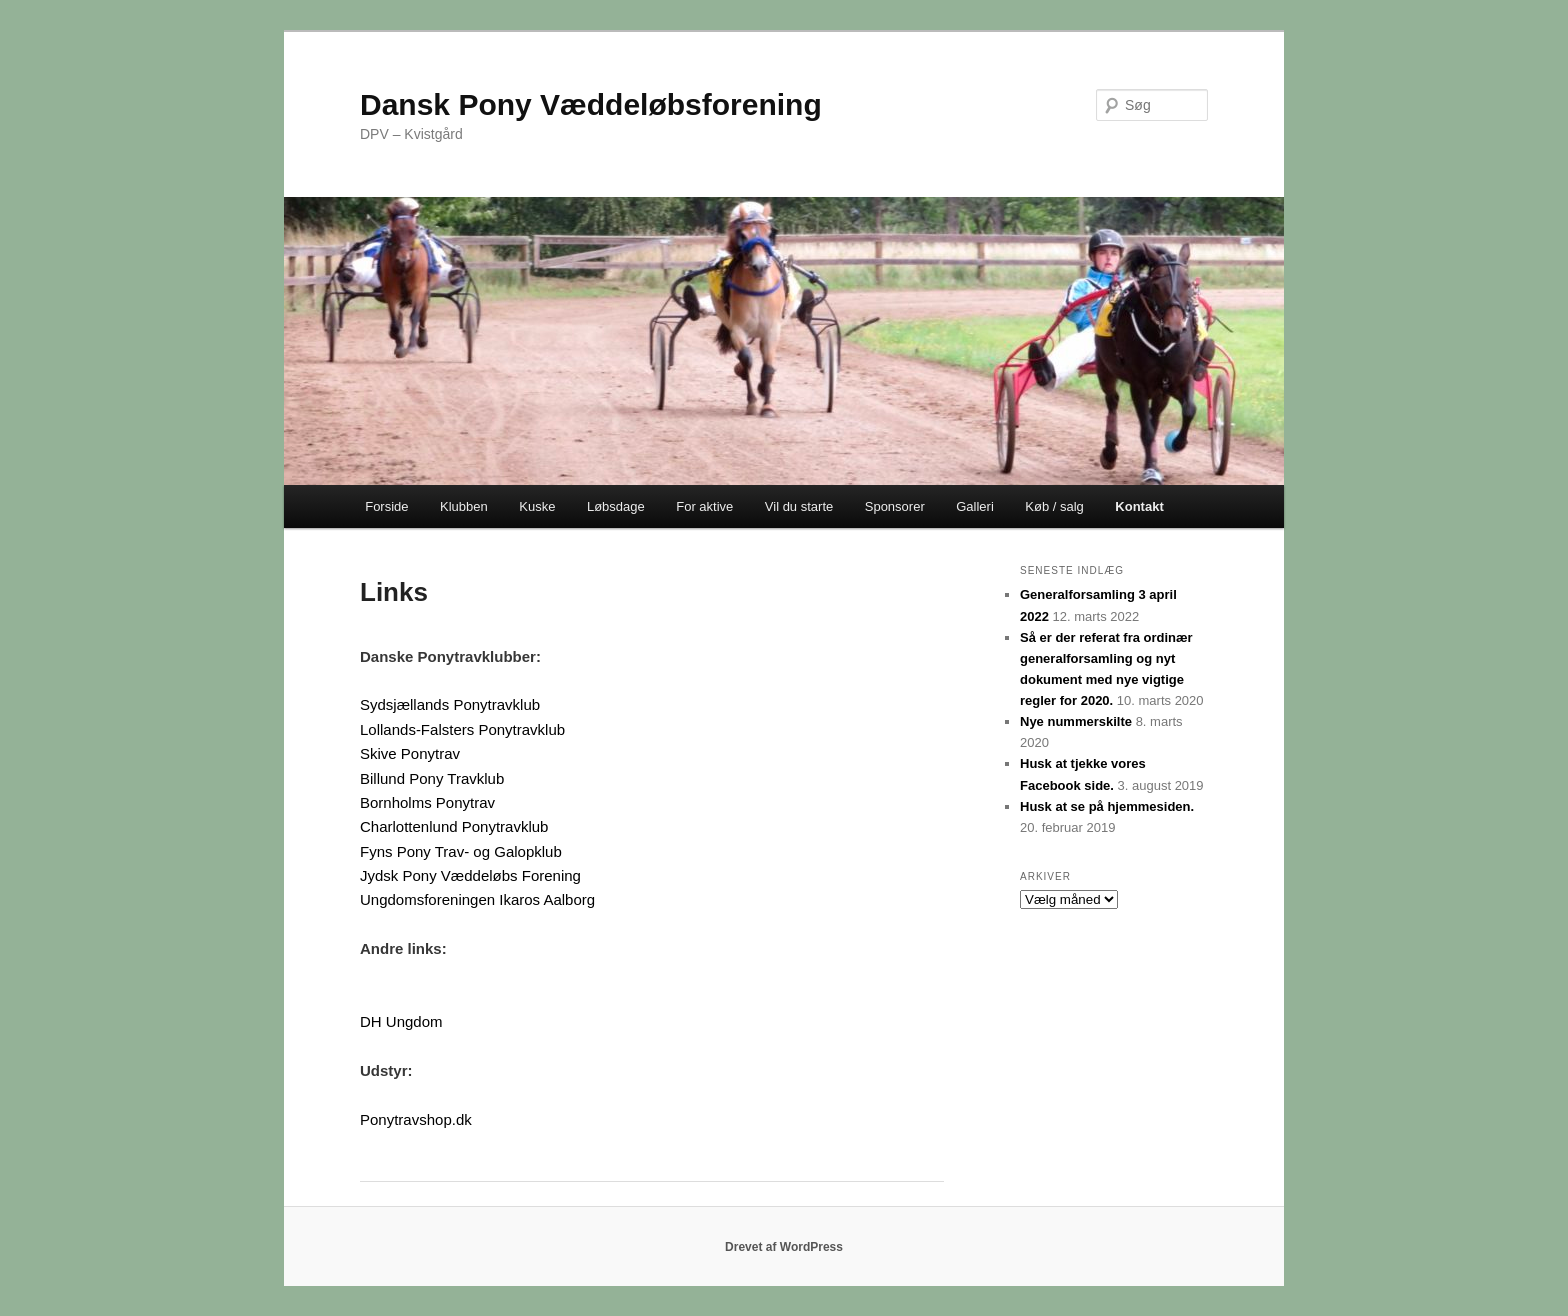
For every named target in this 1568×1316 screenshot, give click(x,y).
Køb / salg (1054, 506)
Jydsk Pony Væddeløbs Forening (470, 875)
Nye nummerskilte (1076, 721)
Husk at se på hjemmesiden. (1107, 806)
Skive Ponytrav (410, 753)
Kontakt (1139, 506)
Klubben (464, 506)
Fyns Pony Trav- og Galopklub (461, 851)
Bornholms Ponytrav (427, 802)
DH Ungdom (401, 1021)
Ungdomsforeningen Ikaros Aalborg (477, 899)
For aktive (704, 506)
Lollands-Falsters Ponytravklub (462, 729)
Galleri (975, 506)
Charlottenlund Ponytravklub (454, 826)
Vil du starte (799, 506)
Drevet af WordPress (784, 1247)
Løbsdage (616, 506)
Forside (386, 506)
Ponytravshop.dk (416, 1119)
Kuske (537, 506)
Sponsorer (895, 506)
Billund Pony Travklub (432, 778)
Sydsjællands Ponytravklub (450, 704)
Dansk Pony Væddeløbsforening (591, 104)
